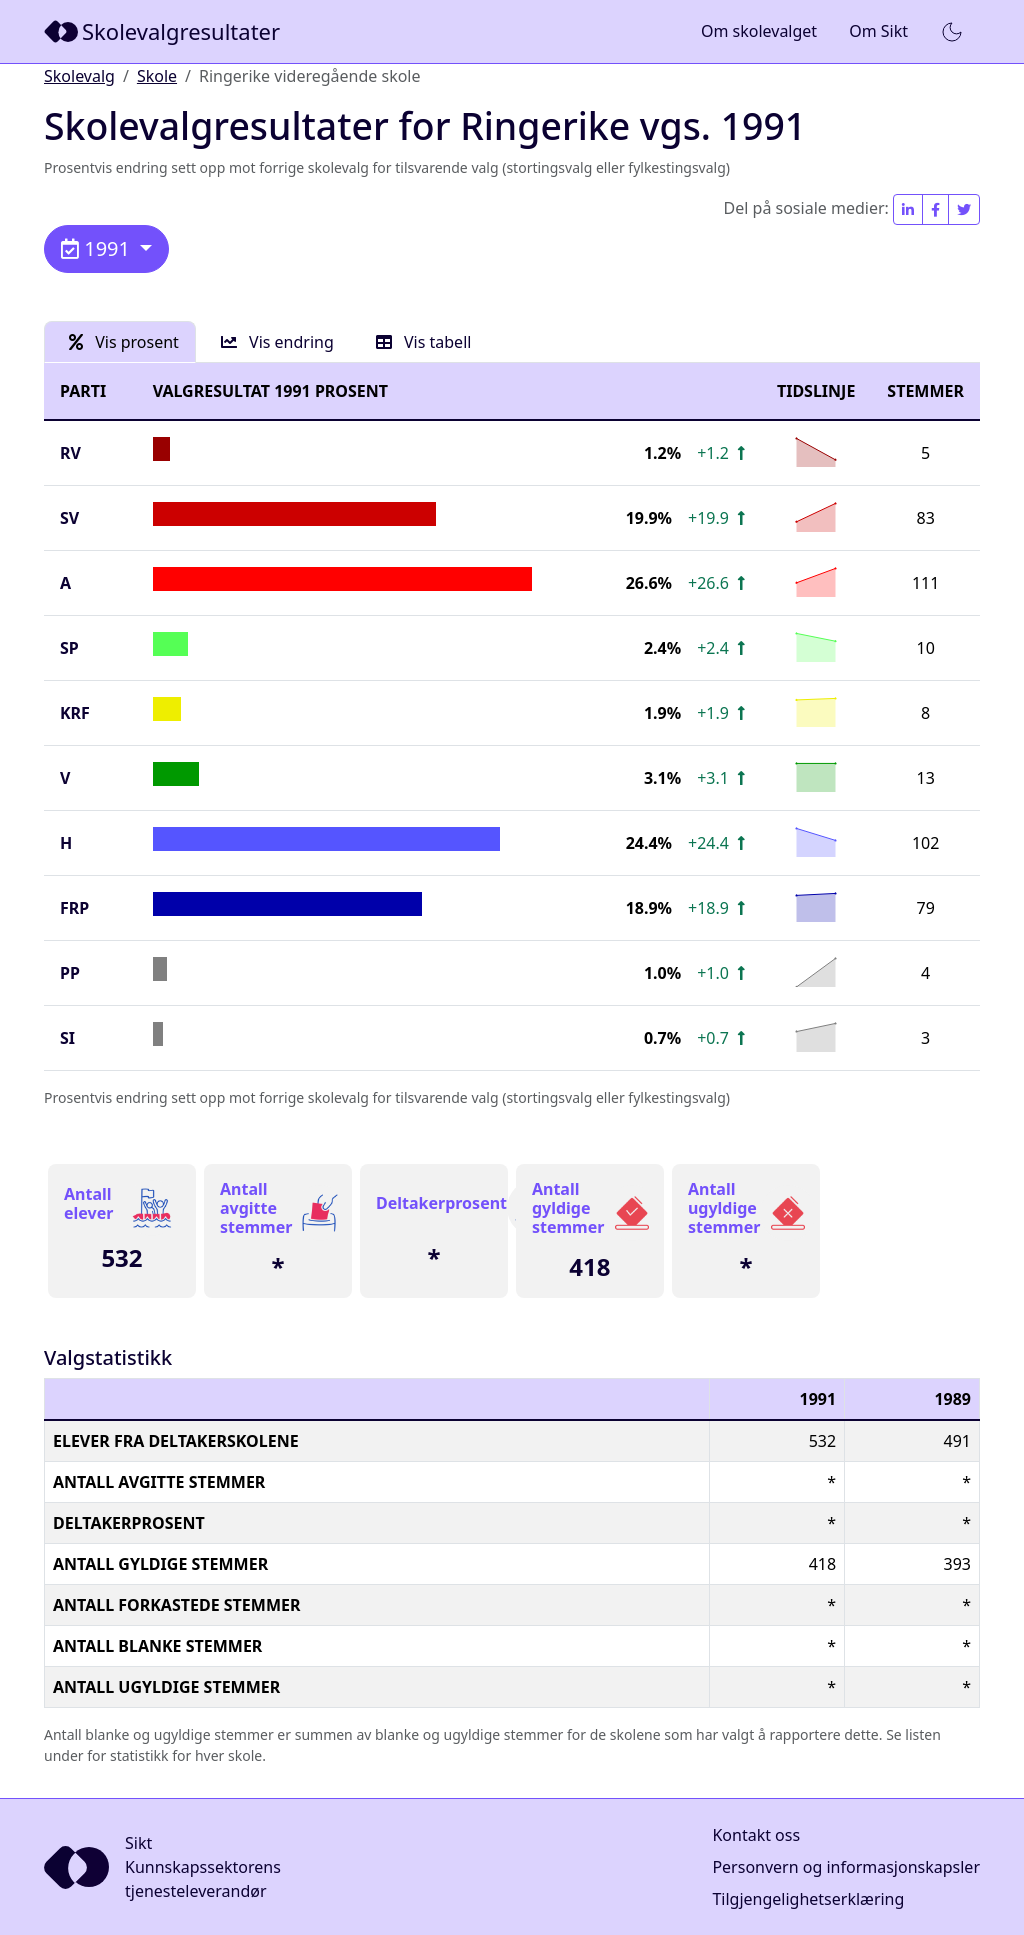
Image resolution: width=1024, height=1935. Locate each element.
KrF (75, 713)
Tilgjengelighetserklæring (808, 1899)
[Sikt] (164, 31)
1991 (98, 248)
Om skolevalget (759, 31)
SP (69, 648)
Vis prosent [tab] (124, 342)
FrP (74, 908)
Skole (157, 76)
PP (70, 973)
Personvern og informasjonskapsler (846, 1867)
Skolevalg (79, 76)
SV (69, 518)
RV (70, 453)
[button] (952, 32)
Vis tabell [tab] (424, 342)
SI (67, 1038)
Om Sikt (878, 31)
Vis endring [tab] (277, 342)
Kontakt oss (756, 1835)
